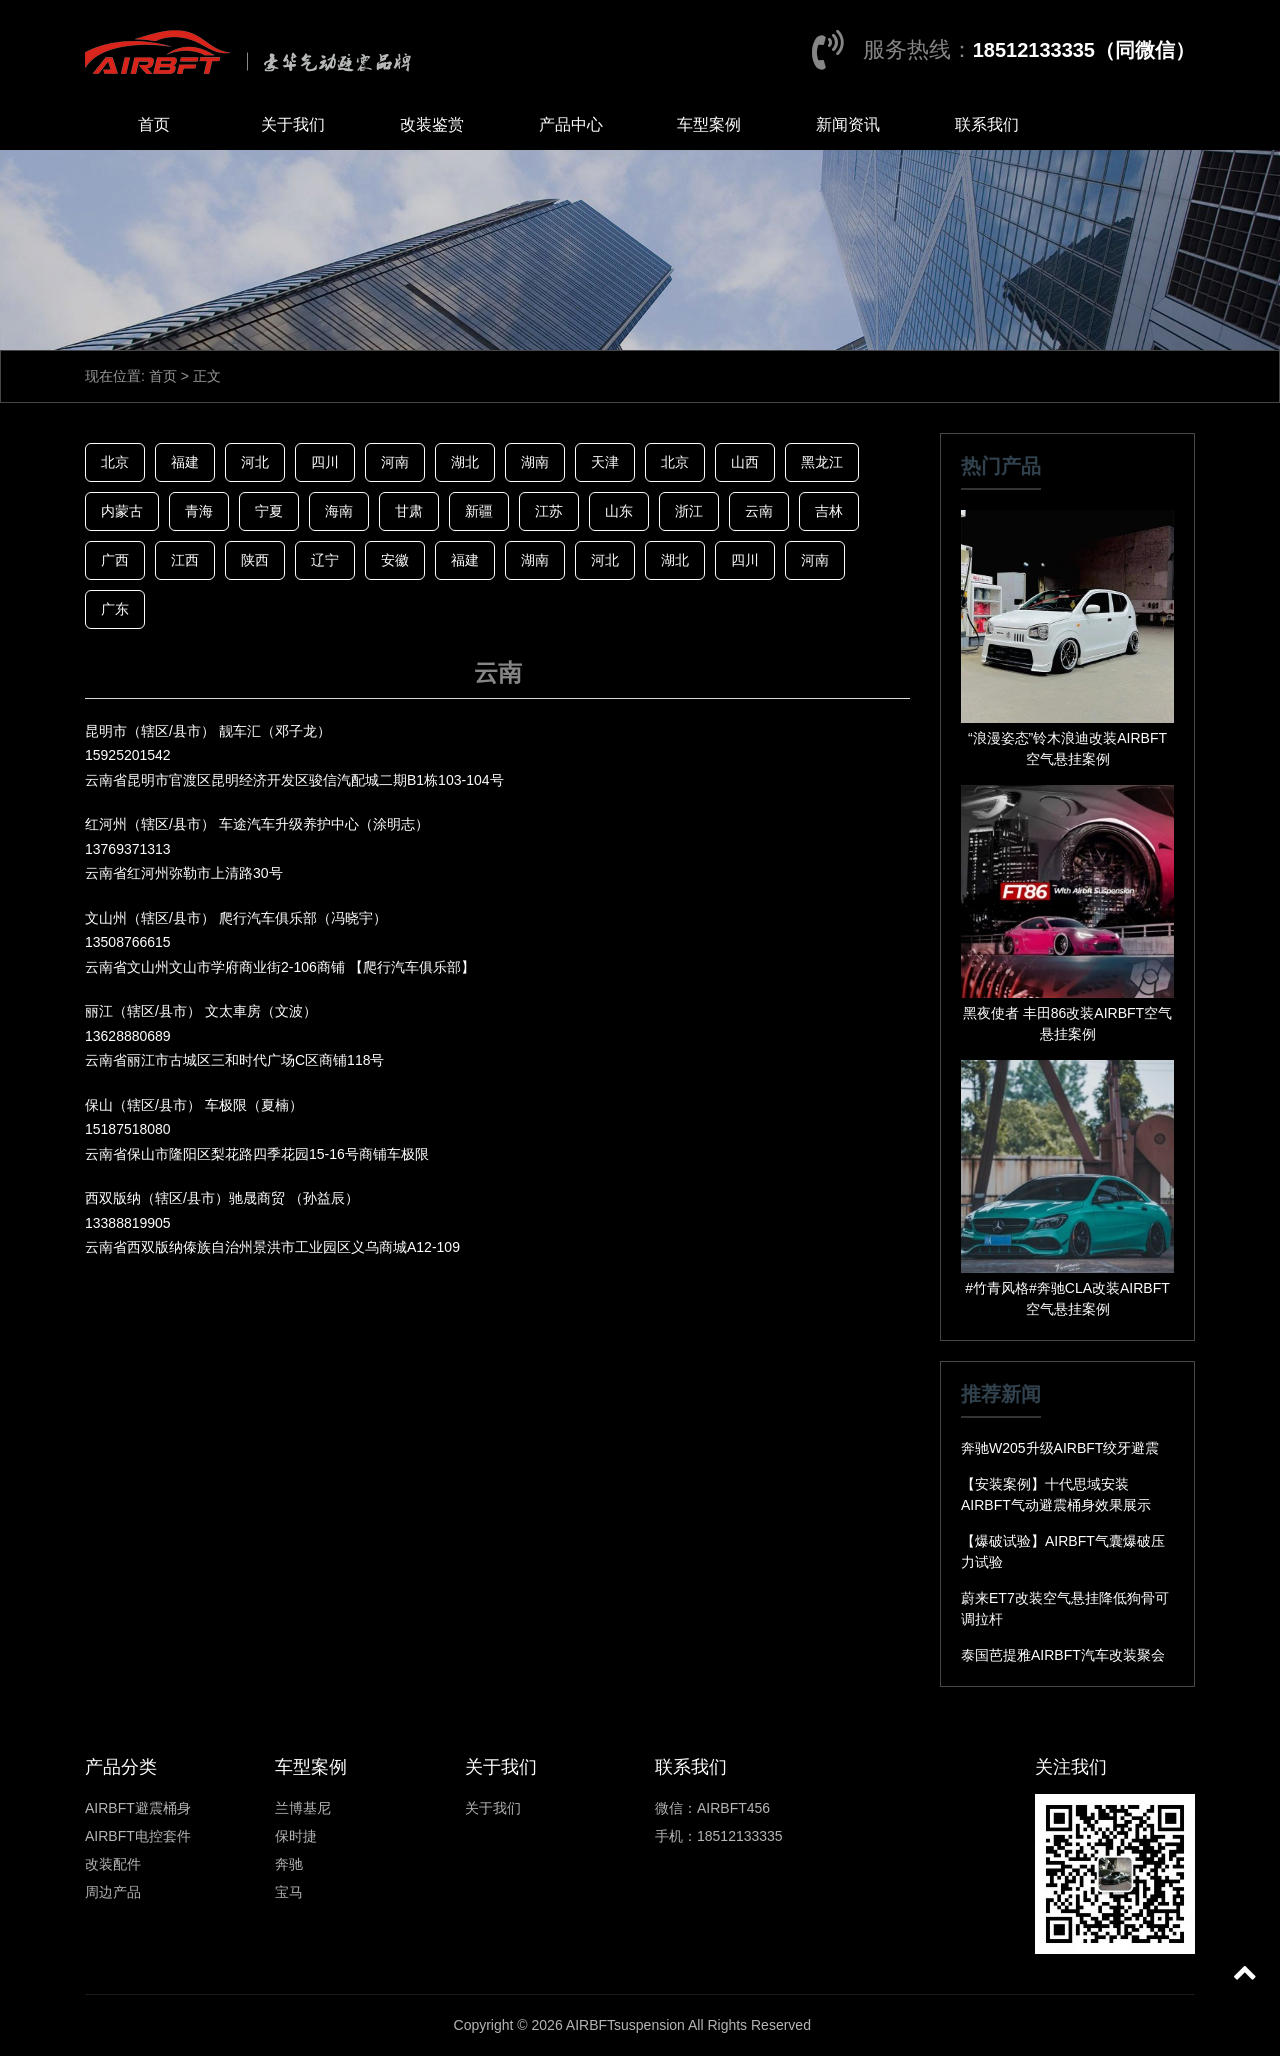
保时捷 (296, 1836)
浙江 (689, 511)
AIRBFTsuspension (625, 2025)
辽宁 (325, 560)
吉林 (829, 511)
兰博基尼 (303, 1808)
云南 (759, 511)
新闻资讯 (848, 124)
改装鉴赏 (432, 124)
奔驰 (289, 1864)
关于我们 (293, 124)
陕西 (255, 560)
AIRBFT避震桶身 (138, 1808)
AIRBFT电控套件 (138, 1836)
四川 (325, 462)
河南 (395, 462)
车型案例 (709, 124)
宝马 (289, 1892)
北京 (115, 462)
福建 (185, 462)
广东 (115, 609)
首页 (154, 124)
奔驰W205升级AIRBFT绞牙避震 (1060, 1448)
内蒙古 (122, 511)
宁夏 (269, 511)
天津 (605, 462)
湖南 (535, 462)
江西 (185, 560)
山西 (745, 462)
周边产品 (113, 1892)
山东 (619, 511)
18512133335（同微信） (1084, 50)
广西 (115, 560)
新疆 (479, 511)
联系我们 (987, 124)
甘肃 (409, 511)
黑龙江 (822, 462)
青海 (199, 511)
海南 (339, 511)
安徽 (395, 560)
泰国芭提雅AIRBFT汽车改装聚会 (1063, 1655)
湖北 (465, 462)
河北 (255, 462)
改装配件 (113, 1864)
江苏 (549, 511)
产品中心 (571, 124)
